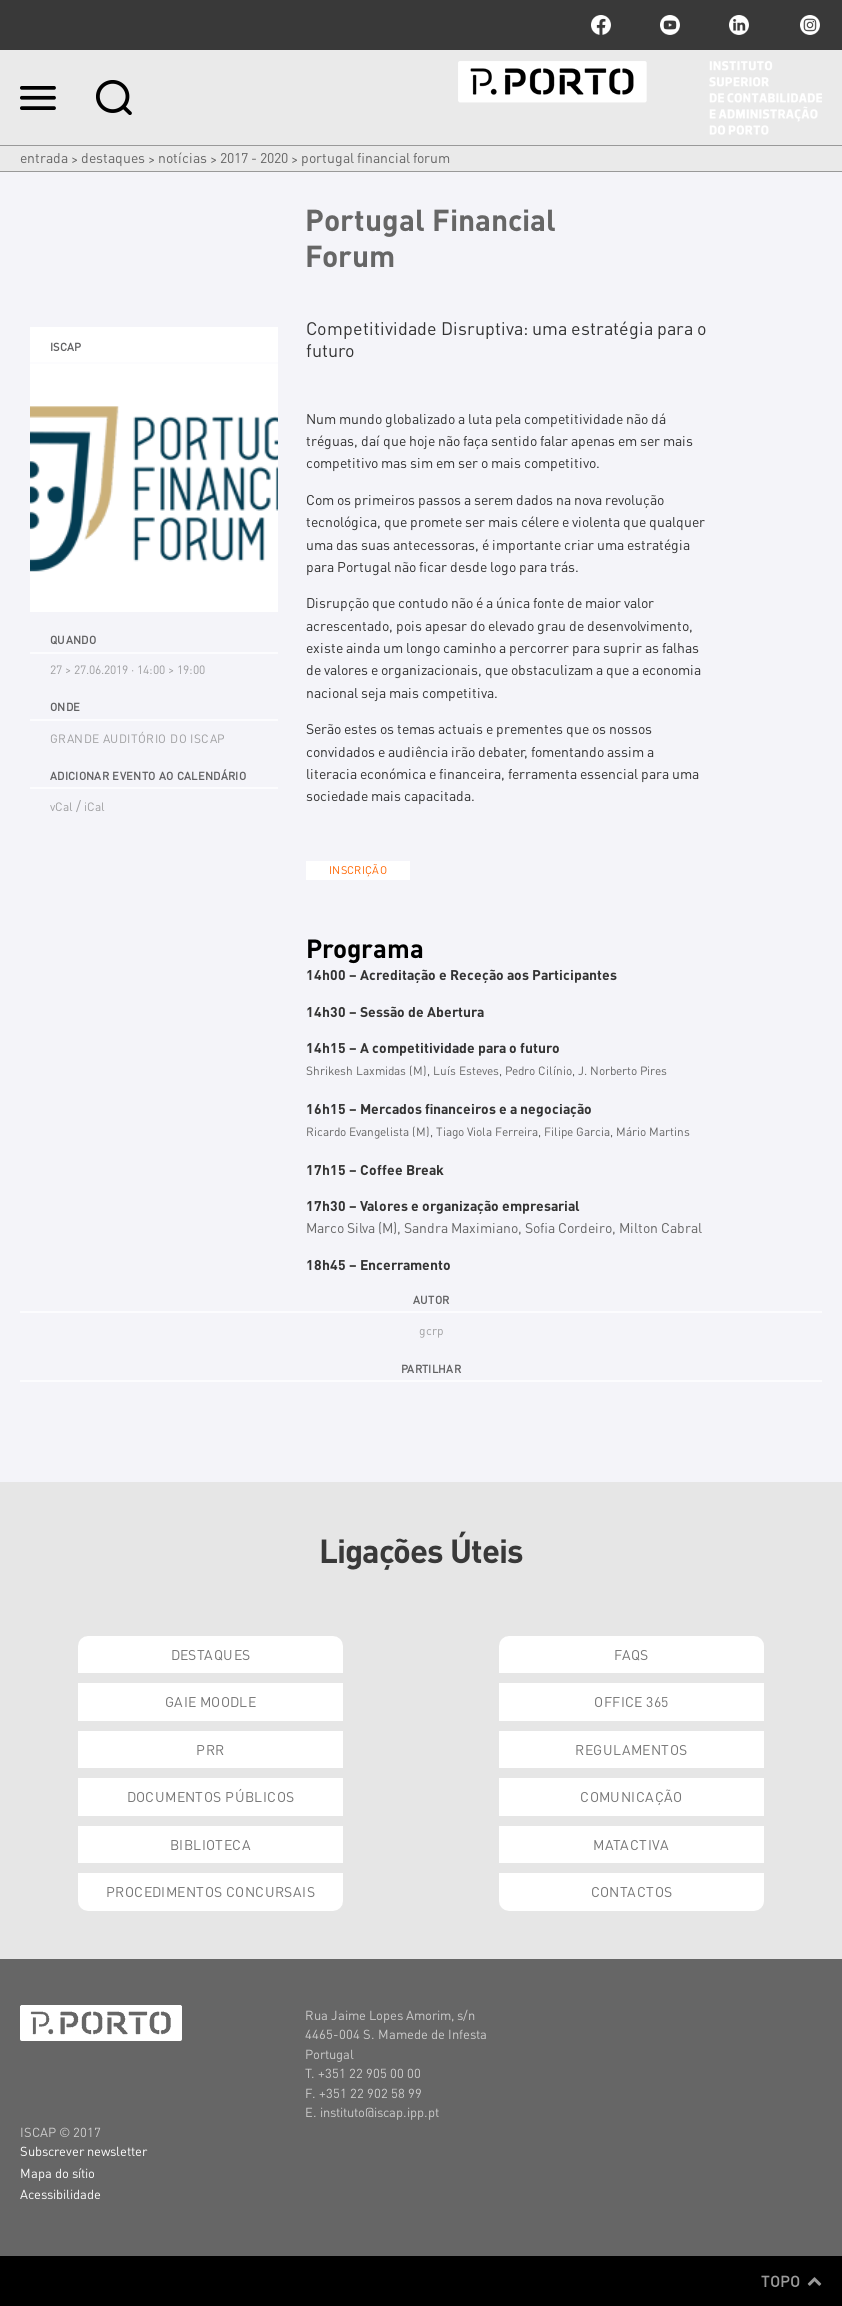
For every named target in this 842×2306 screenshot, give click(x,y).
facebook (601, 25)
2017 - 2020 (254, 157)
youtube (670, 25)
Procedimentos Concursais (210, 1891)
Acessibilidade (60, 2193)
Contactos (632, 1891)
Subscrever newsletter (83, 2150)
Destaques (113, 157)
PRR (210, 1749)
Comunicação (631, 1796)
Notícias (182, 157)
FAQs (631, 1654)
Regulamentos (631, 1749)
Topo (791, 2281)
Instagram (808, 25)
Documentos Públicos (211, 1796)
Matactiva (631, 1844)
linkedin (739, 25)
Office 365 (631, 1701)
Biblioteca (210, 1844)
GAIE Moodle (211, 1701)
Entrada (44, 157)
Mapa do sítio (57, 2172)
